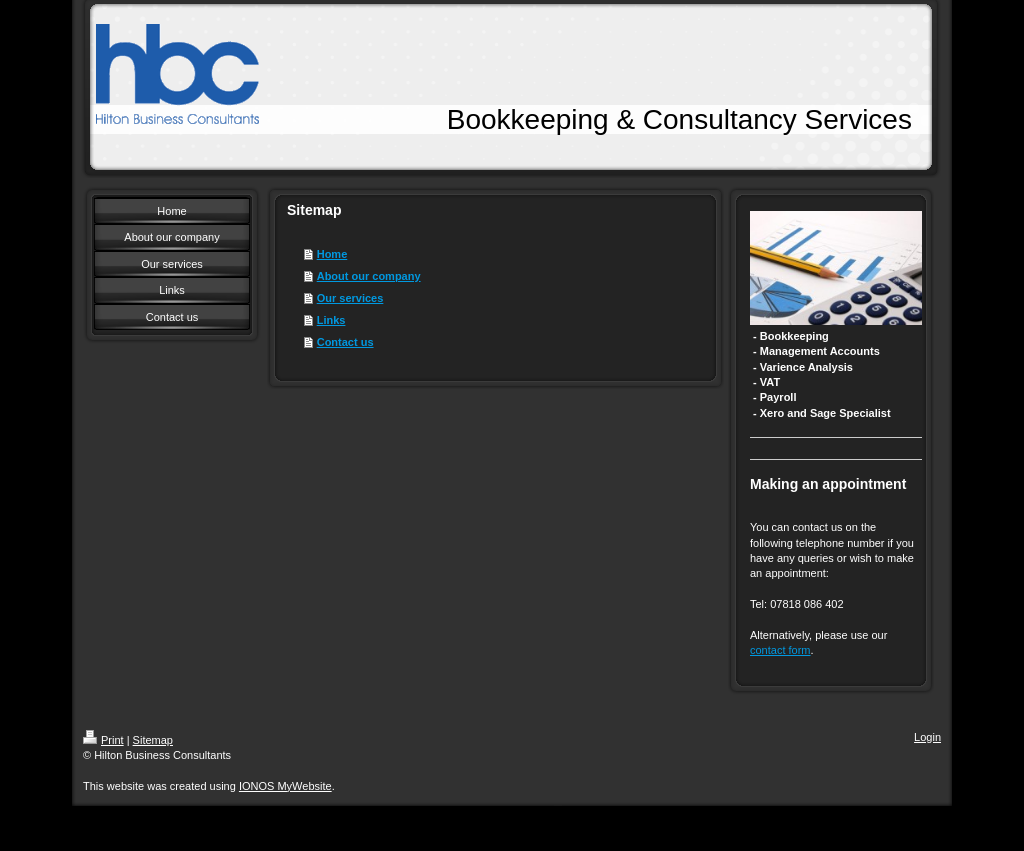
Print (103, 740)
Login (927, 737)
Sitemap (153, 740)
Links (331, 320)
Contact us (345, 342)
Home (332, 254)
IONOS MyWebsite (285, 786)
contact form (780, 650)
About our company (369, 276)
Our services (350, 298)
